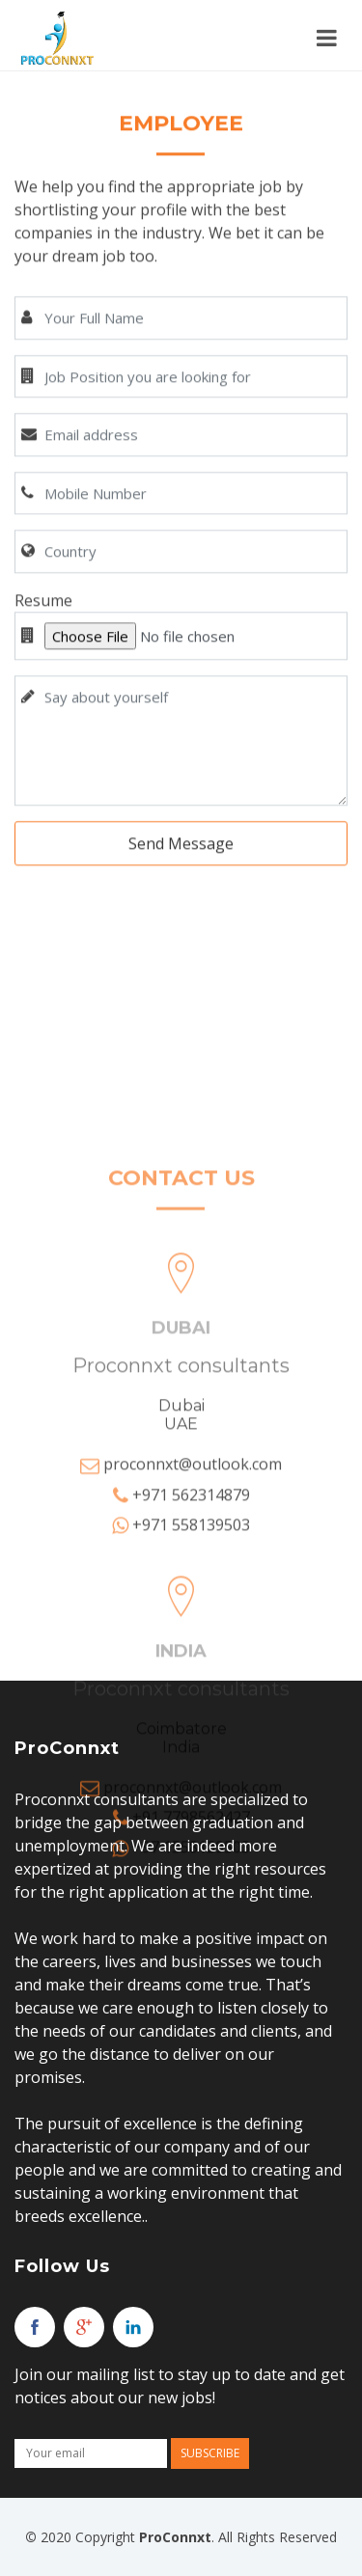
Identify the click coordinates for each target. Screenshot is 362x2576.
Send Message (181, 869)
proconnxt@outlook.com (192, 1625)
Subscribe (210, 2453)
